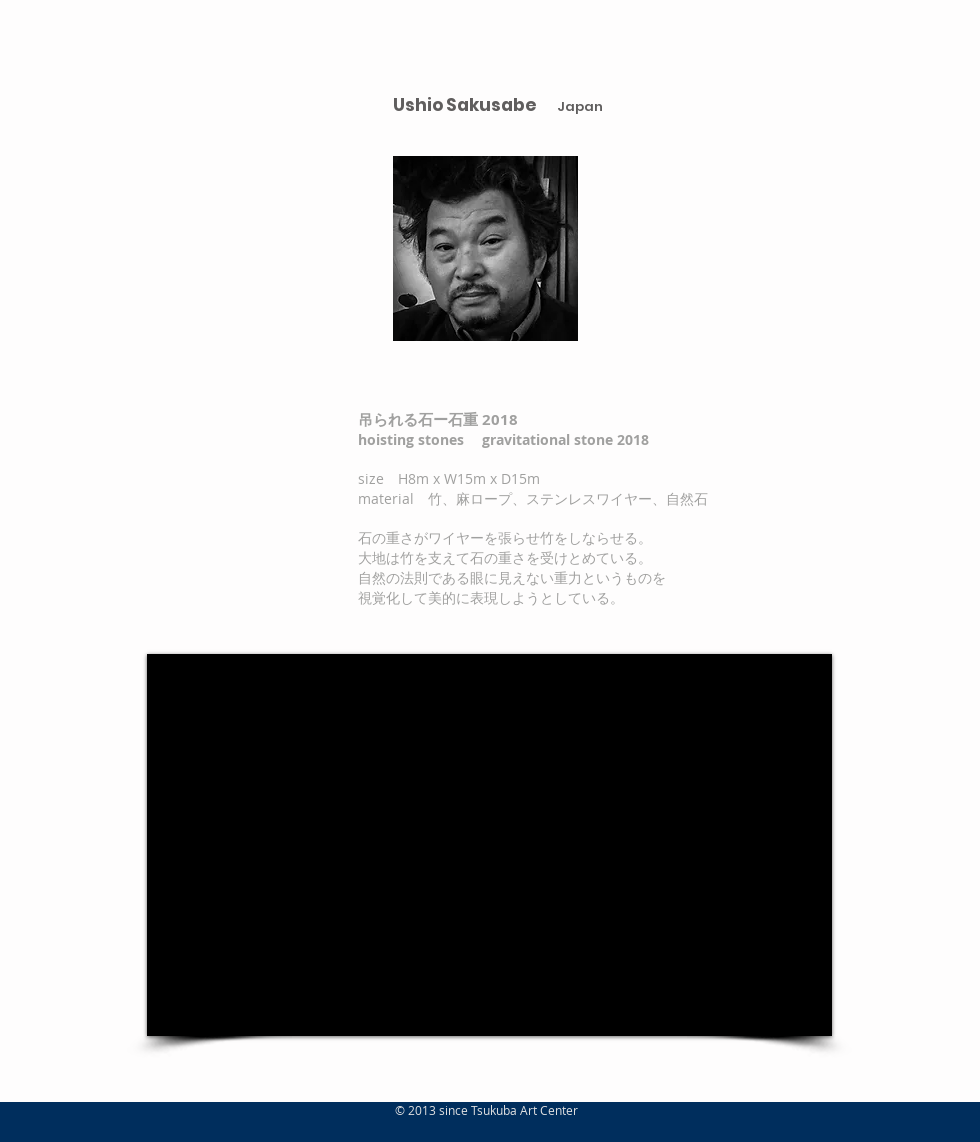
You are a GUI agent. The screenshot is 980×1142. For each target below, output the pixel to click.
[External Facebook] (489, 845)
